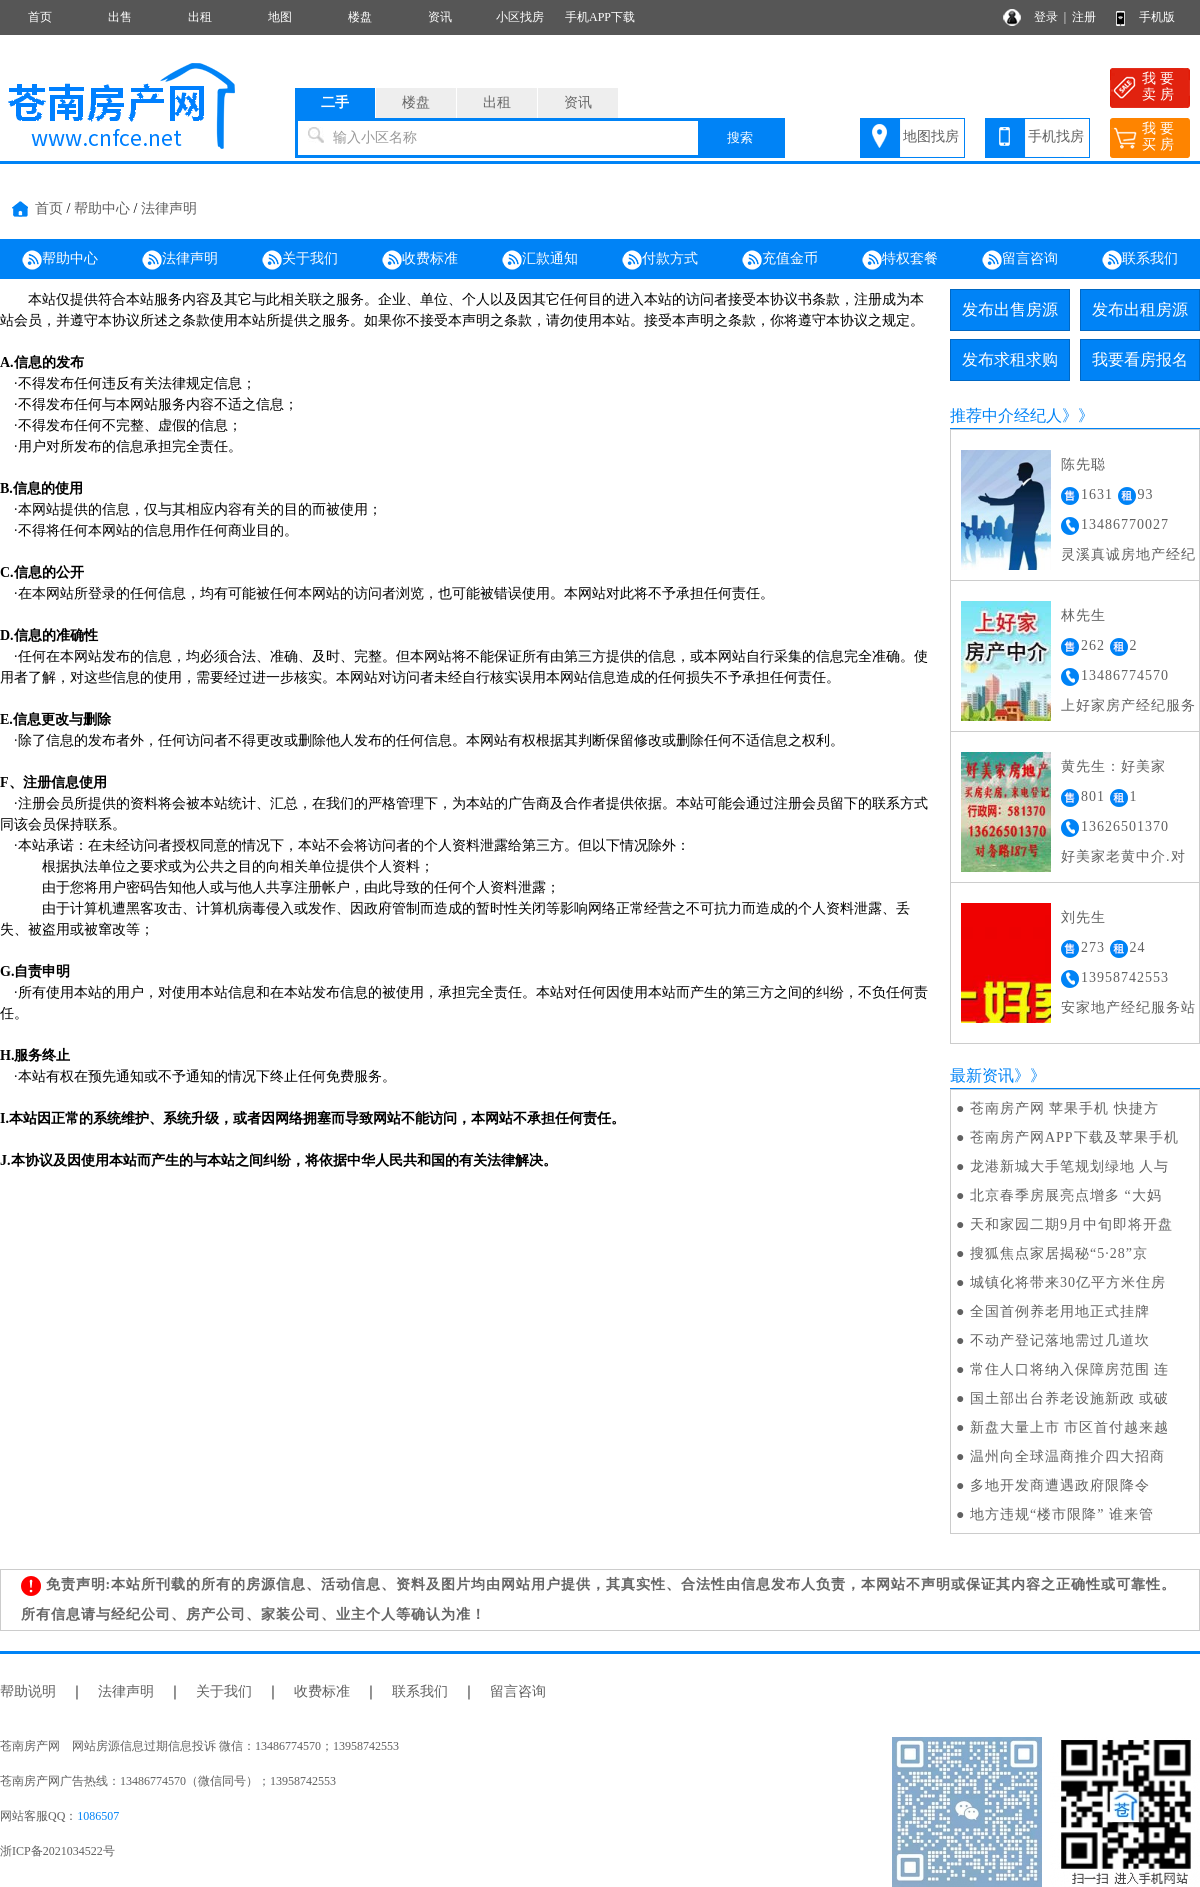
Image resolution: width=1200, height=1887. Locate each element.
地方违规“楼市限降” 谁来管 (1062, 1514)
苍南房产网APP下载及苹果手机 (1074, 1137)
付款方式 (660, 260)
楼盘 (360, 17)
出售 (120, 17)
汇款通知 (540, 260)
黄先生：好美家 (1113, 766)
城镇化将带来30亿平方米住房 (1068, 1282)
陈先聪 (1083, 464)
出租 (200, 17)
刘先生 (1083, 917)
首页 (40, 17)
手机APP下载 (600, 17)
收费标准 (420, 260)
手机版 (1157, 17)
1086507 (98, 1816)
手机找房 (1056, 136)
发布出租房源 (1140, 309)
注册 (1084, 17)
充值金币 (780, 260)
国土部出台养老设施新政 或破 (1070, 1398)
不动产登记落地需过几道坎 (1060, 1340)
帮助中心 (102, 208)
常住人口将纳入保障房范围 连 (1070, 1369)
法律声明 (169, 208)
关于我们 (300, 260)
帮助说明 (28, 1691)
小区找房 (520, 17)
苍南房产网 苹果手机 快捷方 (1064, 1108)
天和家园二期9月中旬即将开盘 (1071, 1224)
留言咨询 (1020, 260)
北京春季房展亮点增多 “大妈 (1066, 1195)
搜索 (740, 137)
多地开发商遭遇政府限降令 (1060, 1485)
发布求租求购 (1010, 359)
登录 (1046, 17)
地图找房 (931, 136)
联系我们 (1140, 260)
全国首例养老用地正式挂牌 (1060, 1311)
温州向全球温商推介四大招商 (1067, 1456)
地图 (280, 17)
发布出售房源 (1010, 309)
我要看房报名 (1140, 359)
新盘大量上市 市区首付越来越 (1070, 1427)
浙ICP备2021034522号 (57, 1851)
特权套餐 (900, 260)
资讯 (440, 17)
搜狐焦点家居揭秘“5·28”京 (1059, 1253)
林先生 (1083, 615)
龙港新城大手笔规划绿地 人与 (1070, 1166)
